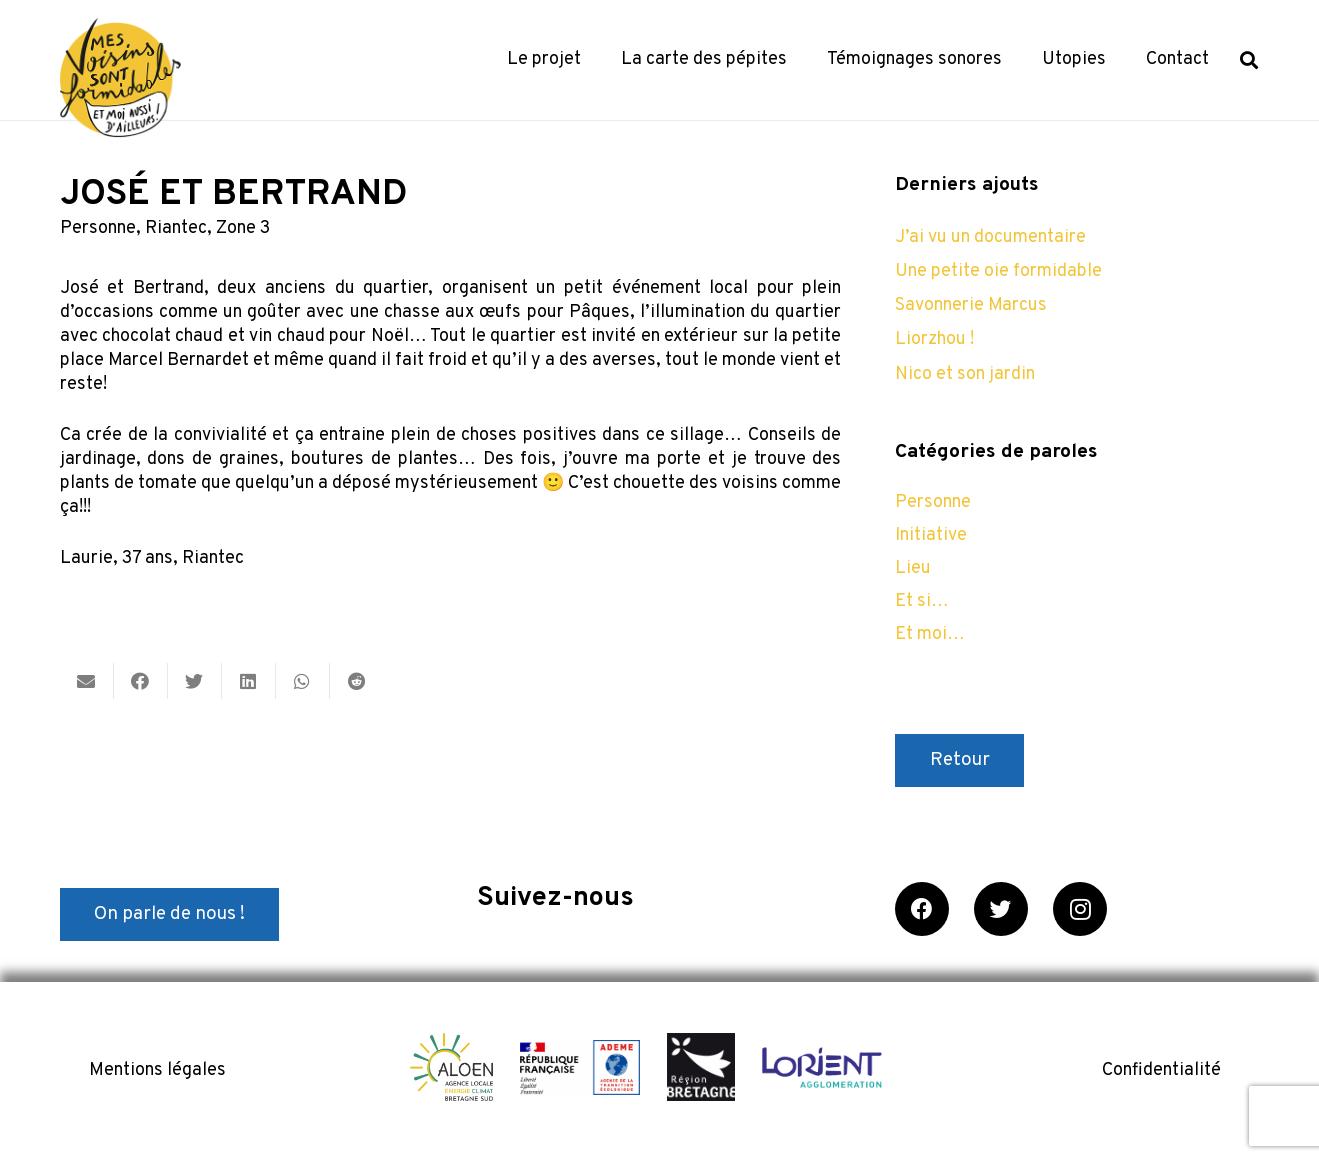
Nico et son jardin (965, 374)
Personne (98, 228)
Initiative (931, 535)
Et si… (922, 601)
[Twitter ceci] (195, 681)
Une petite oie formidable (998, 271)
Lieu (913, 568)
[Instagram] (1080, 909)
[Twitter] (1001, 909)
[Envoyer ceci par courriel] (87, 681)
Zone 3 (243, 228)
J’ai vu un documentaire (990, 237)
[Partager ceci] (141, 681)
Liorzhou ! (934, 339)
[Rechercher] (1249, 60)
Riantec (176, 228)
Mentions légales (157, 1070)
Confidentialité (1161, 1070)
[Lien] (120, 78)
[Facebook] (922, 909)
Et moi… (930, 634)
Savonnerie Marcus (971, 305)
